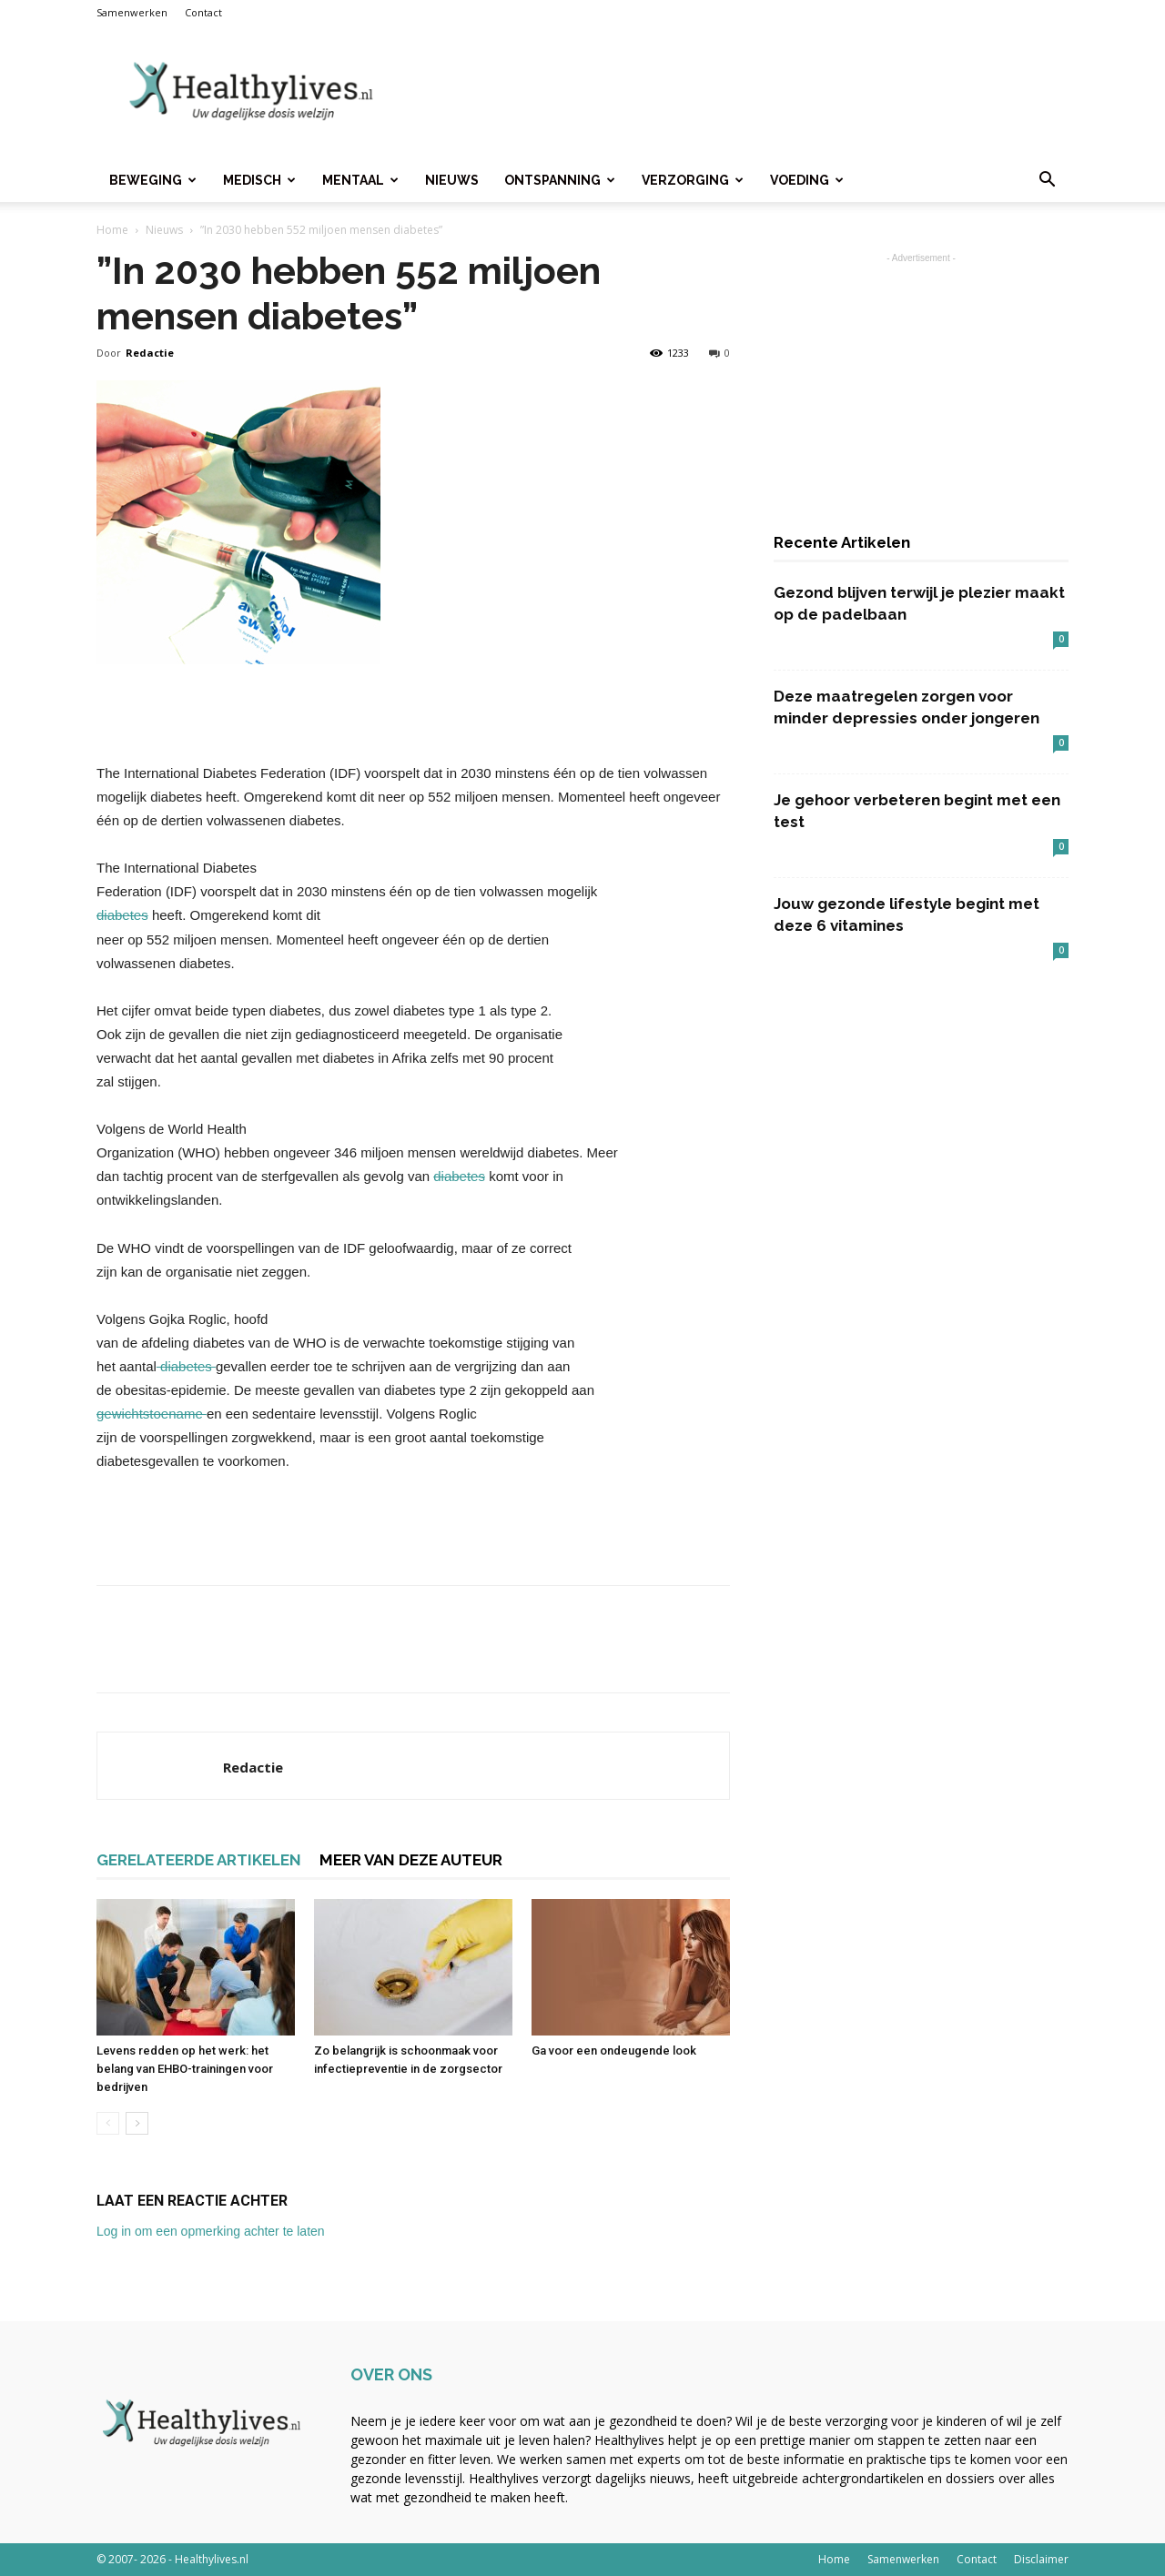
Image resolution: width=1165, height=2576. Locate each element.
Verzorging (693, 180)
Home (112, 229)
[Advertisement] (737, 92)
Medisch (259, 180)
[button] (1047, 181)
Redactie (150, 352)
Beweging (153, 180)
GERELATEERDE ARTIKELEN (198, 1860)
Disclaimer (1041, 2559)
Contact (203, 12)
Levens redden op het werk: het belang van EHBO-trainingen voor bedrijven (184, 2069)
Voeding (807, 180)
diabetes (122, 915)
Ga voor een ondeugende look (614, 2050)
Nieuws (452, 180)
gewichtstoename (151, 1413)
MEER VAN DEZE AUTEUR (410, 1860)
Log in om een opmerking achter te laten (210, 2231)
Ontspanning (559, 180)
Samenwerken (131, 12)
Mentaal (360, 180)
